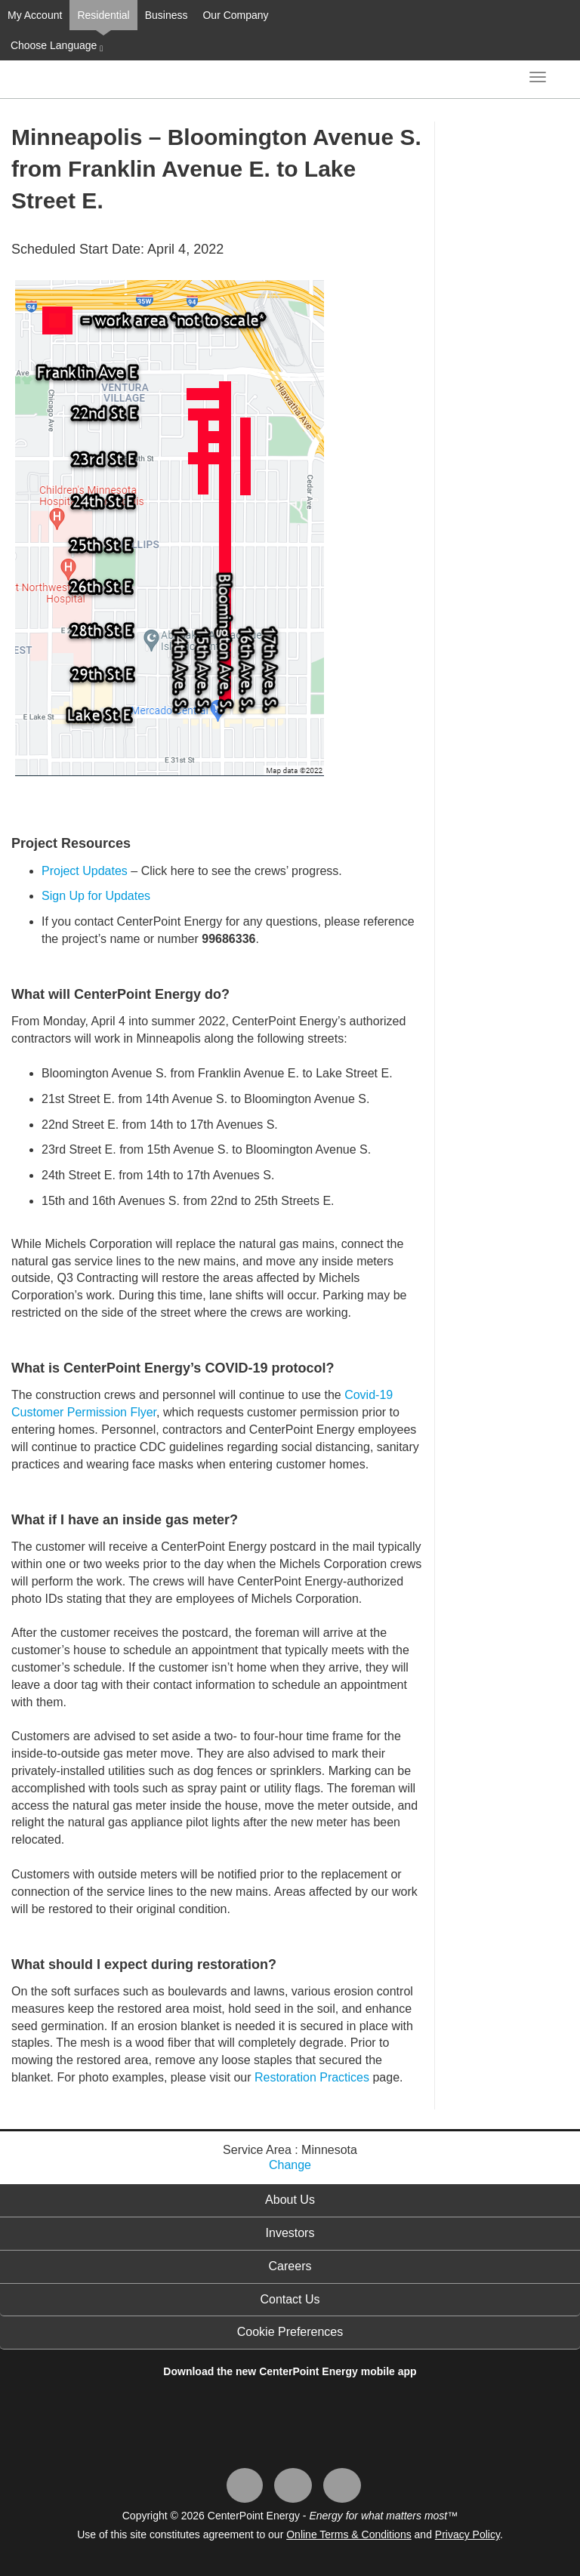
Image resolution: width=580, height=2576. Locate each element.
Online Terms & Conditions (348, 2534)
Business (166, 15)
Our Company (235, 15)
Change (290, 2164)
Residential (103, 15)
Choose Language (55, 46)
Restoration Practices (312, 2077)
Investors (290, 2232)
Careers (290, 2266)
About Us (290, 2199)
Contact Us (289, 2299)
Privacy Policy (467, 2534)
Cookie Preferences (290, 2331)
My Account (35, 15)
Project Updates (85, 870)
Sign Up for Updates (96, 895)
